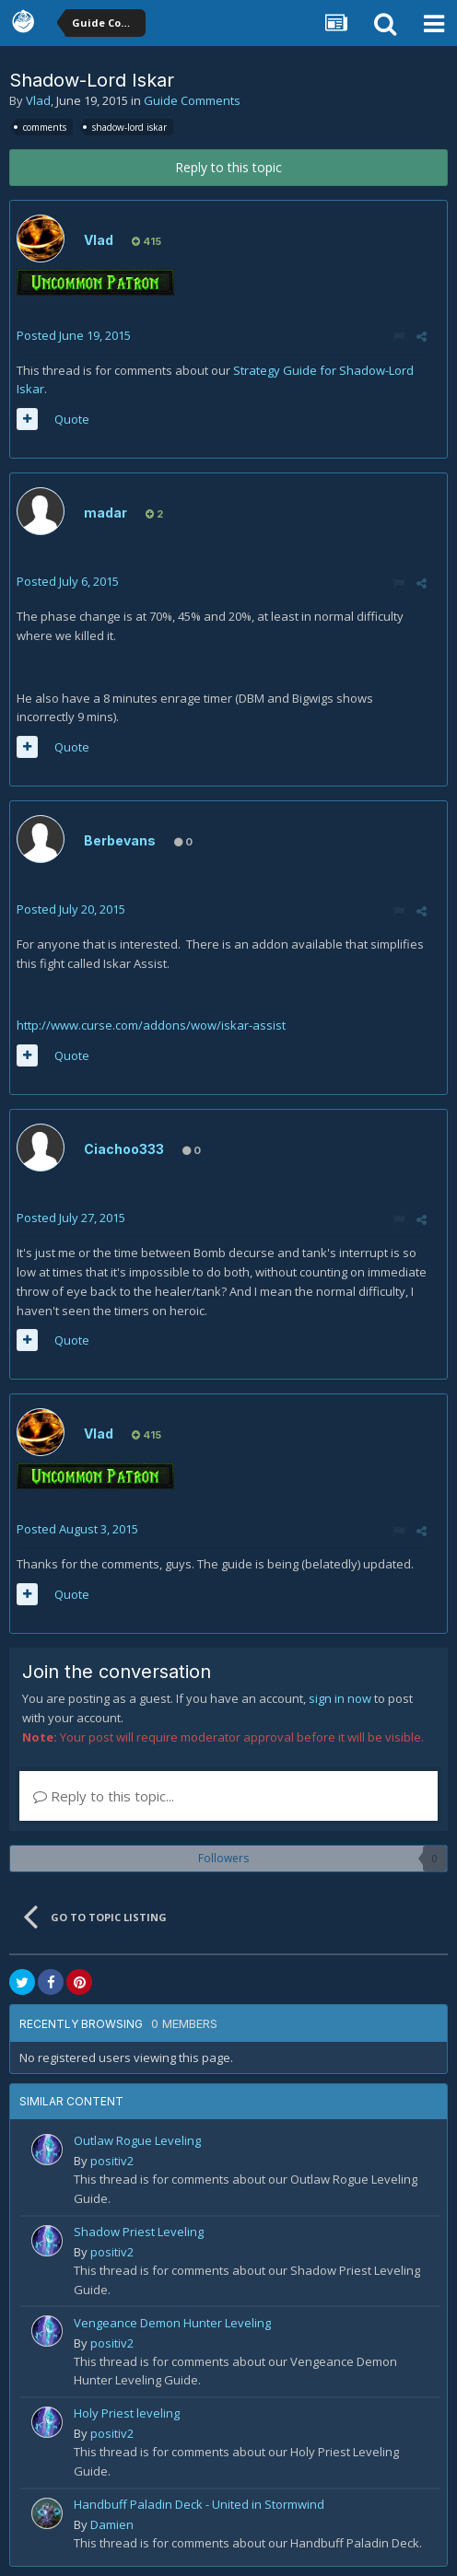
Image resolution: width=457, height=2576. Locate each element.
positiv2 (112, 2160)
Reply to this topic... (103, 1796)
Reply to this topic (228, 167)
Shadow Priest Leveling (139, 2231)
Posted (74, 335)
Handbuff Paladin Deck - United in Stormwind (199, 2504)
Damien (112, 2524)
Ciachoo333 (124, 1149)
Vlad (38, 100)
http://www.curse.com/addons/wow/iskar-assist (152, 1025)
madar (105, 512)
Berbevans (120, 840)
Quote (71, 419)
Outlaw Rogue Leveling (137, 2140)
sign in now (340, 1698)
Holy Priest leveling (127, 2413)
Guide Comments (192, 100)
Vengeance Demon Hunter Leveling (172, 2322)
